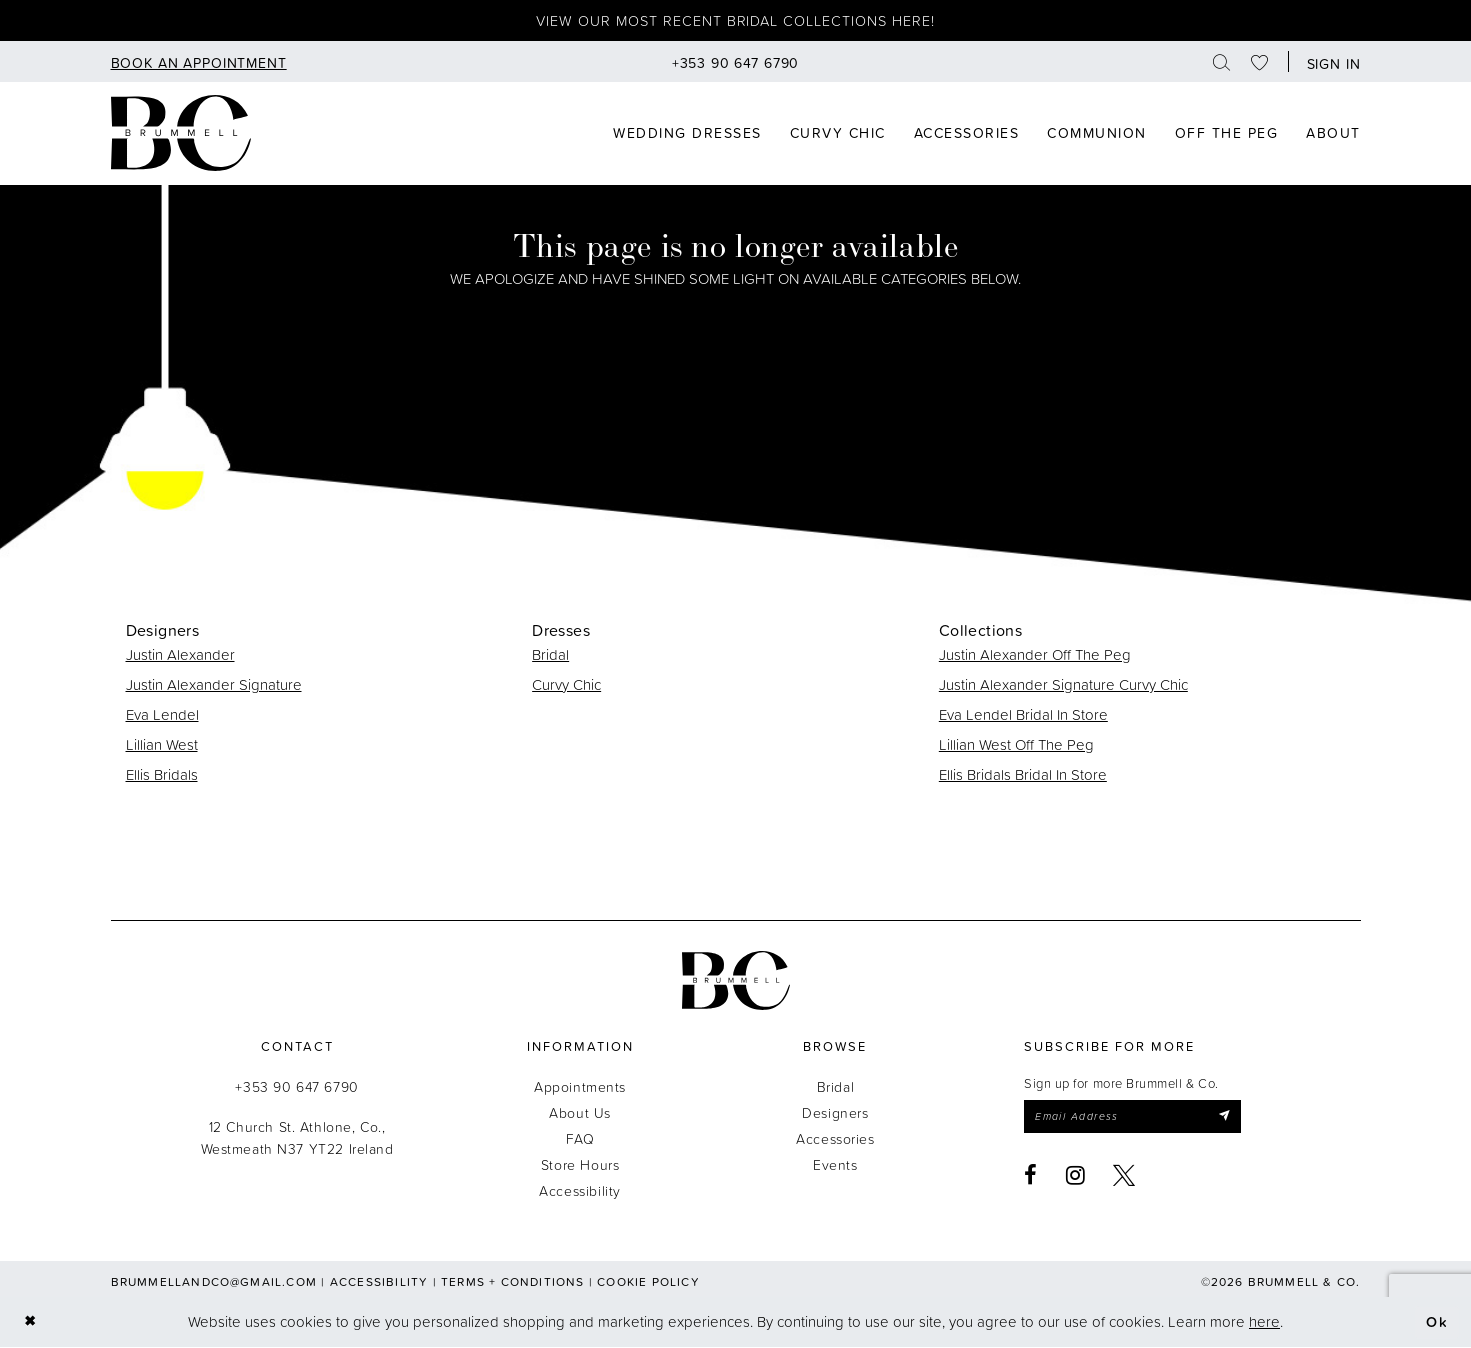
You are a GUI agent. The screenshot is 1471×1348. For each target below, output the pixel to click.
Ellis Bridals (162, 775)
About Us (580, 1113)
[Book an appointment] (199, 62)
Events (835, 1165)
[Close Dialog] (30, 1323)
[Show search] (1222, 62)
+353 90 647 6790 (296, 1087)
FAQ (580, 1139)
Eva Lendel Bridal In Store (1023, 715)
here (1264, 1322)
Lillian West (162, 745)
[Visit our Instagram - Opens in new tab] (1076, 1177)
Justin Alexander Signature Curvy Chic (1063, 685)
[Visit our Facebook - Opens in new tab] (1031, 1177)
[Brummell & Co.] (736, 981)
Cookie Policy (648, 1282)
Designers (835, 1113)
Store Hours (580, 1165)
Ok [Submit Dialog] (1437, 1322)
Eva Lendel (162, 715)
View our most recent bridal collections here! (735, 21)
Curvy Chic (566, 685)
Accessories (835, 1139)
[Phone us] (736, 62)
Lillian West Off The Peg (1016, 745)
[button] (1329, 62)
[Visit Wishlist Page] (1260, 62)
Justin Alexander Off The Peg (1035, 655)
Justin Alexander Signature (214, 685)
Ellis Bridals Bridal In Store (1023, 775)
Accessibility (580, 1191)
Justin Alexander (180, 655)
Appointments (580, 1087)
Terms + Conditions (513, 1282)
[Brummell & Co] (181, 134)
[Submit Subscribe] (1232, 1118)
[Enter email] (1136, 1118)
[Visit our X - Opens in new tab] (1124, 1177)
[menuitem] (199, 62)
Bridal (550, 655)
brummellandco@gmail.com (214, 1282)
